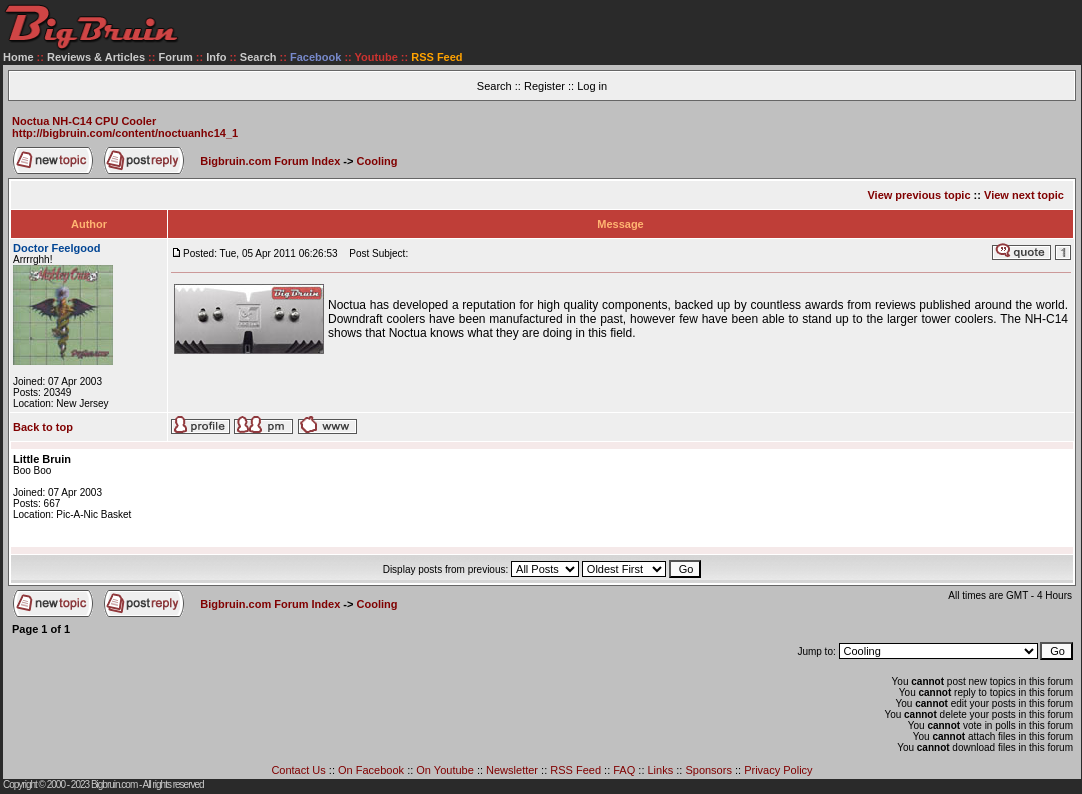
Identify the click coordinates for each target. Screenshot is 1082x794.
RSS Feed (575, 770)
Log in (592, 86)
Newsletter (512, 770)
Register (544, 86)
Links (661, 770)
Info (216, 57)
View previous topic (918, 195)
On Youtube (445, 770)
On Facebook (371, 770)
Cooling (377, 161)
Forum (176, 57)
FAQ (624, 770)
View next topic (1024, 195)
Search (258, 57)
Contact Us (298, 770)
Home (18, 57)
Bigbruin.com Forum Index (270, 161)
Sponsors (708, 770)
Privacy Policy (778, 770)
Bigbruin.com (114, 784)
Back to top (43, 427)
